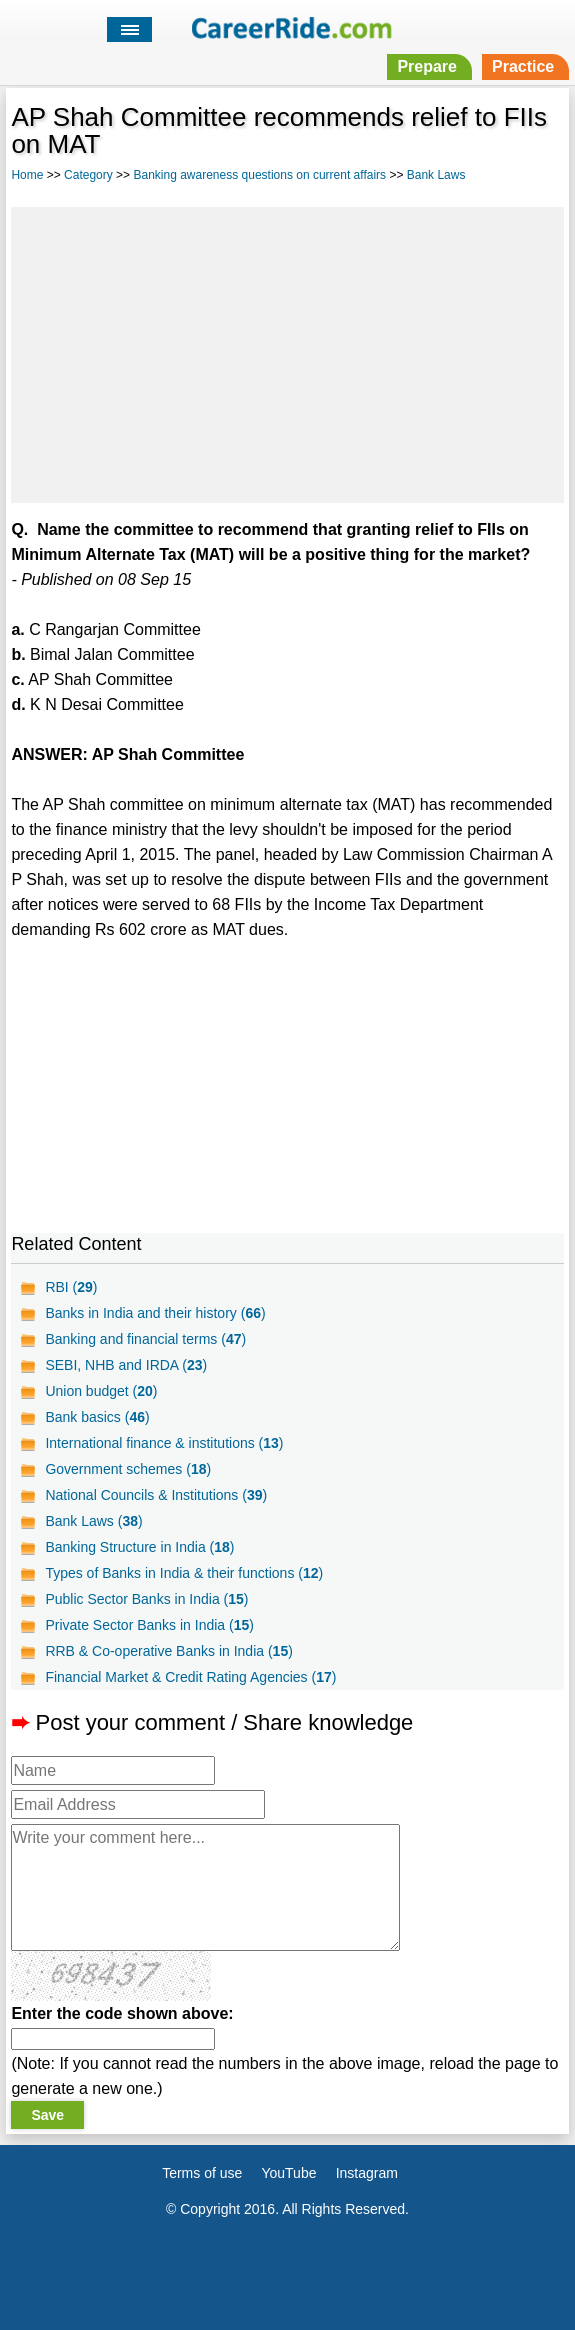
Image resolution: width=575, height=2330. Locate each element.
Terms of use (202, 2173)
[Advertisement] (287, 352)
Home (27, 175)
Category (88, 175)
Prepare (427, 66)
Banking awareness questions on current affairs (259, 175)
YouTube (288, 2173)
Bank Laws (436, 175)
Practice (523, 66)
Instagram (367, 2173)
